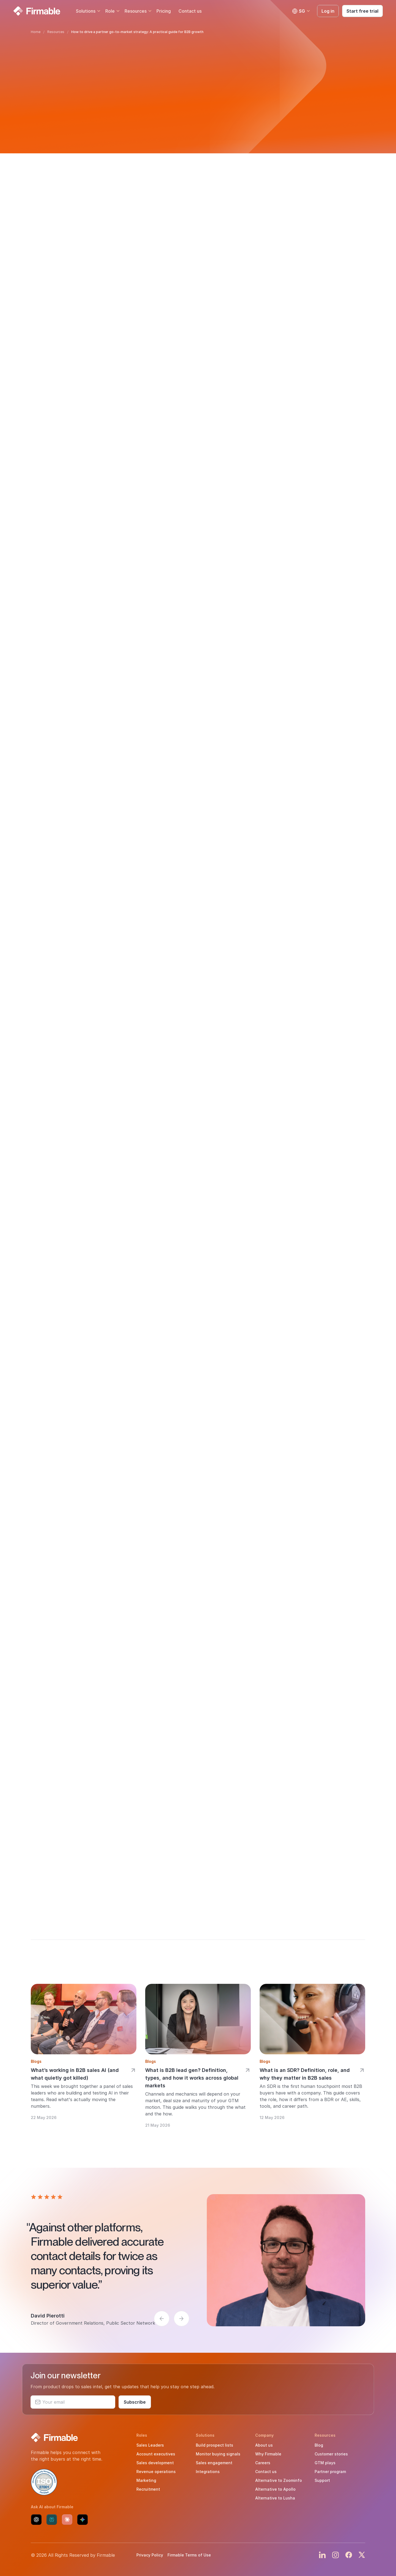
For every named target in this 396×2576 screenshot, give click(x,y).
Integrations (208, 2471)
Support (322, 2480)
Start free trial (362, 11)
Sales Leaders (150, 2445)
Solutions (85, 11)
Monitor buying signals (218, 2454)
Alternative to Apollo (275, 2489)
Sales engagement (214, 2462)
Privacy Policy (149, 2555)
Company (264, 2435)
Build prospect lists (214, 2445)
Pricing (163, 11)
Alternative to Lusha (275, 2498)
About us (264, 2445)
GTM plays (325, 2462)
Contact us (190, 11)
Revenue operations (156, 2471)
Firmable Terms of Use (189, 2555)
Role (110, 11)
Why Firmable (268, 2454)
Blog (319, 2445)
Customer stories (331, 2454)
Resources (136, 11)
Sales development (155, 2462)
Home (35, 32)
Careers (262, 2462)
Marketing (146, 2480)
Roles (141, 2435)
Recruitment (148, 2489)
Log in (327, 11)
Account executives (155, 2454)
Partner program (330, 2471)
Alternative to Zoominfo (278, 2480)
